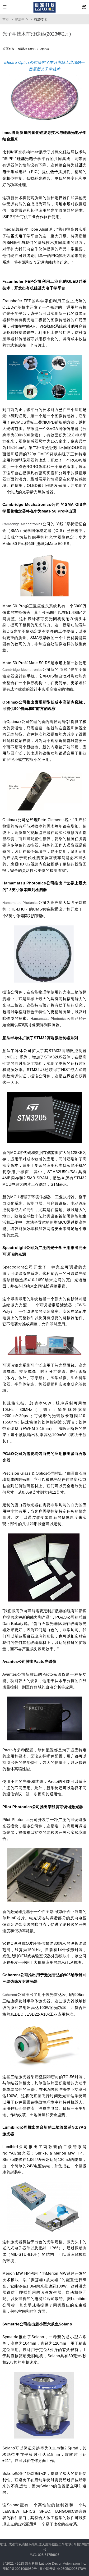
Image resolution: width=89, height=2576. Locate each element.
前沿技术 (40, 19)
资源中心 (21, 19)
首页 (5, 19)
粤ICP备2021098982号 (20, 2569)
